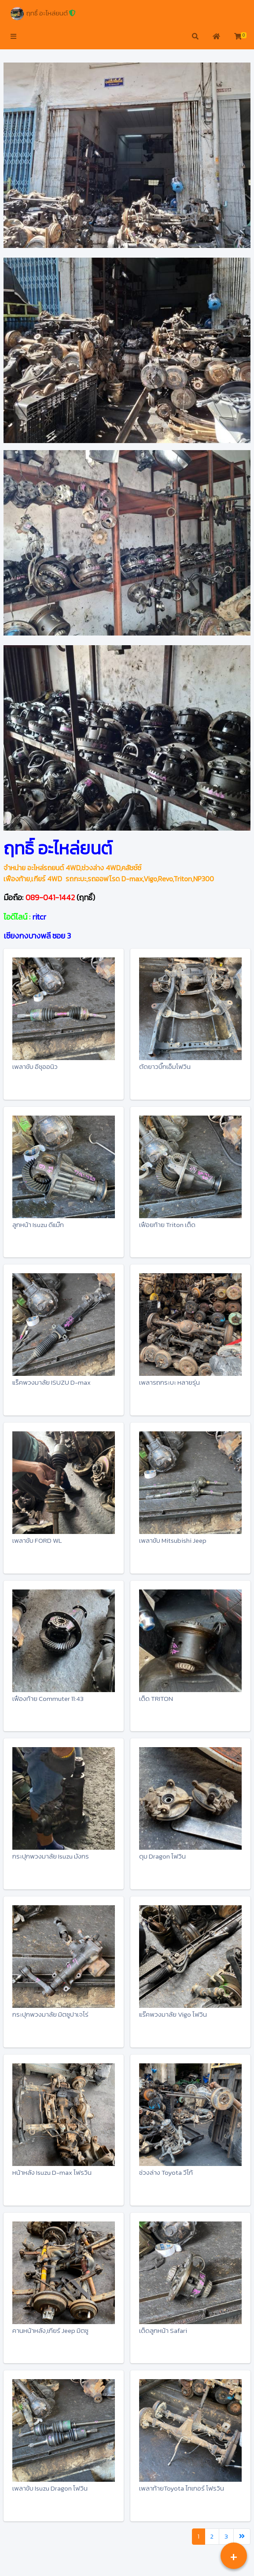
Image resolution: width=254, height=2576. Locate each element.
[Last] (241, 2536)
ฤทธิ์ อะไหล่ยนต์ (43, 13)
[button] (13, 37)
